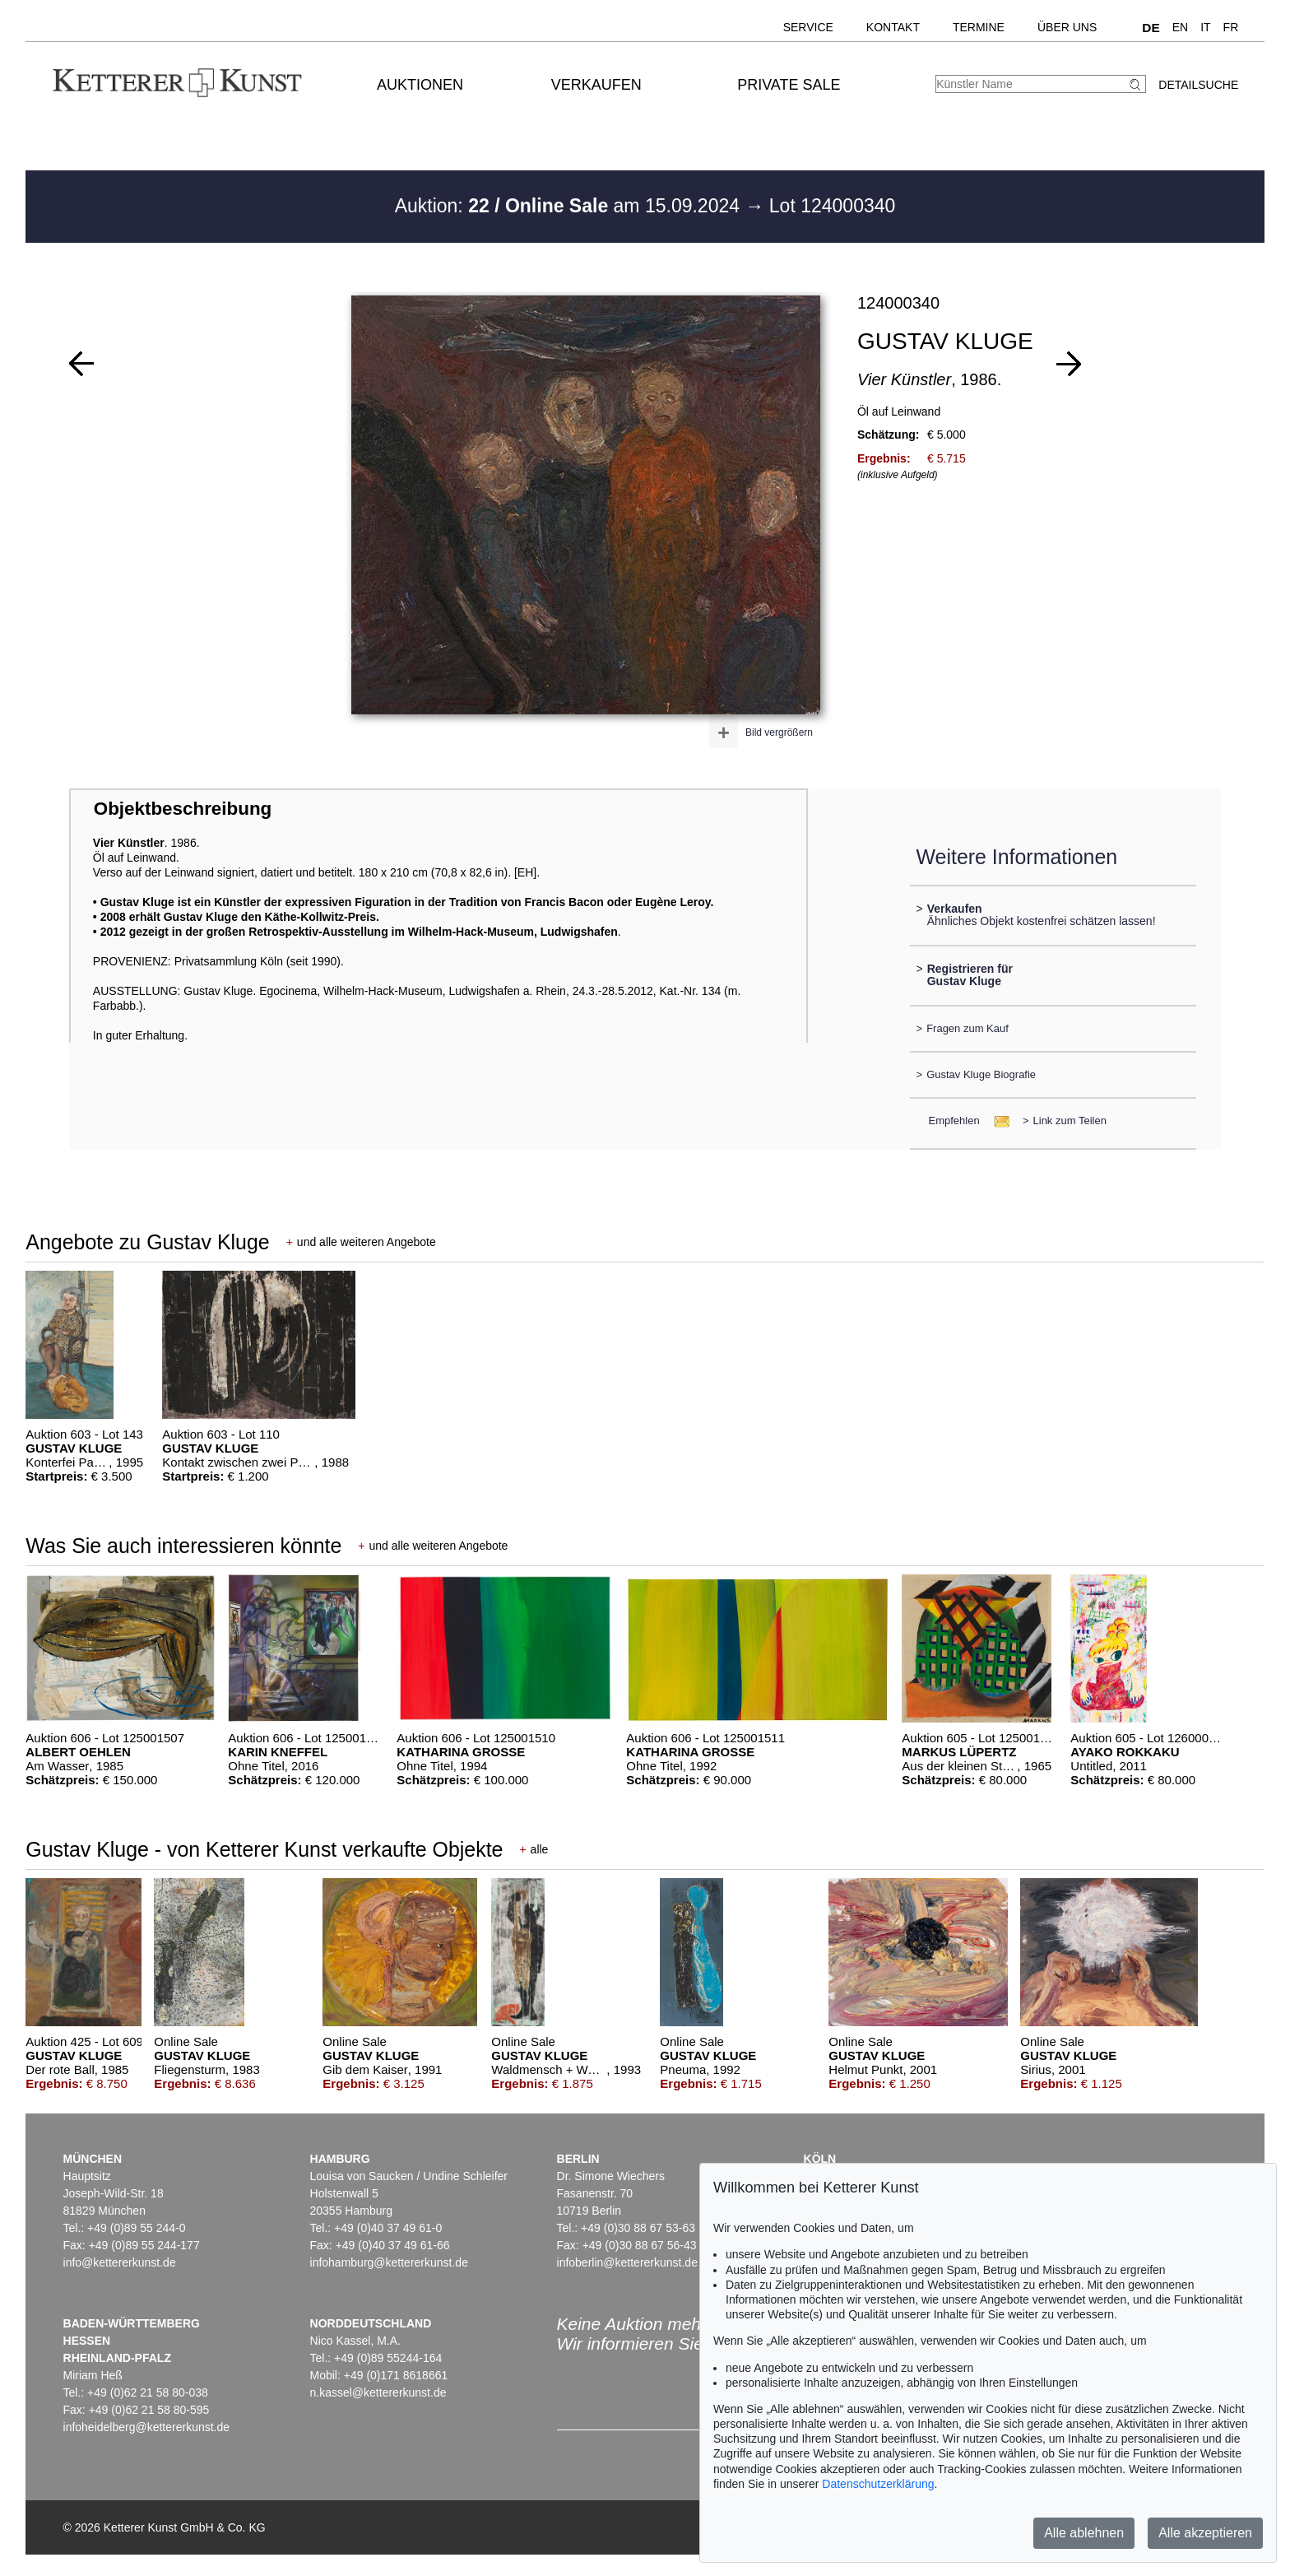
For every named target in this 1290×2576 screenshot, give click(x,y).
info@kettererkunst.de (119, 2262)
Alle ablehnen (1084, 2533)
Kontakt (893, 27)
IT (1205, 27)
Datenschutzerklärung (878, 2483)
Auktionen (420, 85)
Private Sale (788, 85)
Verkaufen (596, 85)
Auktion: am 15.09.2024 (570, 205)
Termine (979, 27)
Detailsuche (1198, 84)
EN (1180, 27)
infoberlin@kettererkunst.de (627, 2262)
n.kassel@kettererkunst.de (378, 2392)
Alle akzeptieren (1205, 2533)
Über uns (1067, 27)
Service (808, 27)
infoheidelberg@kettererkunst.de (146, 2427)
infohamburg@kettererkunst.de (389, 2262)
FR (1231, 27)
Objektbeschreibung (182, 808)
